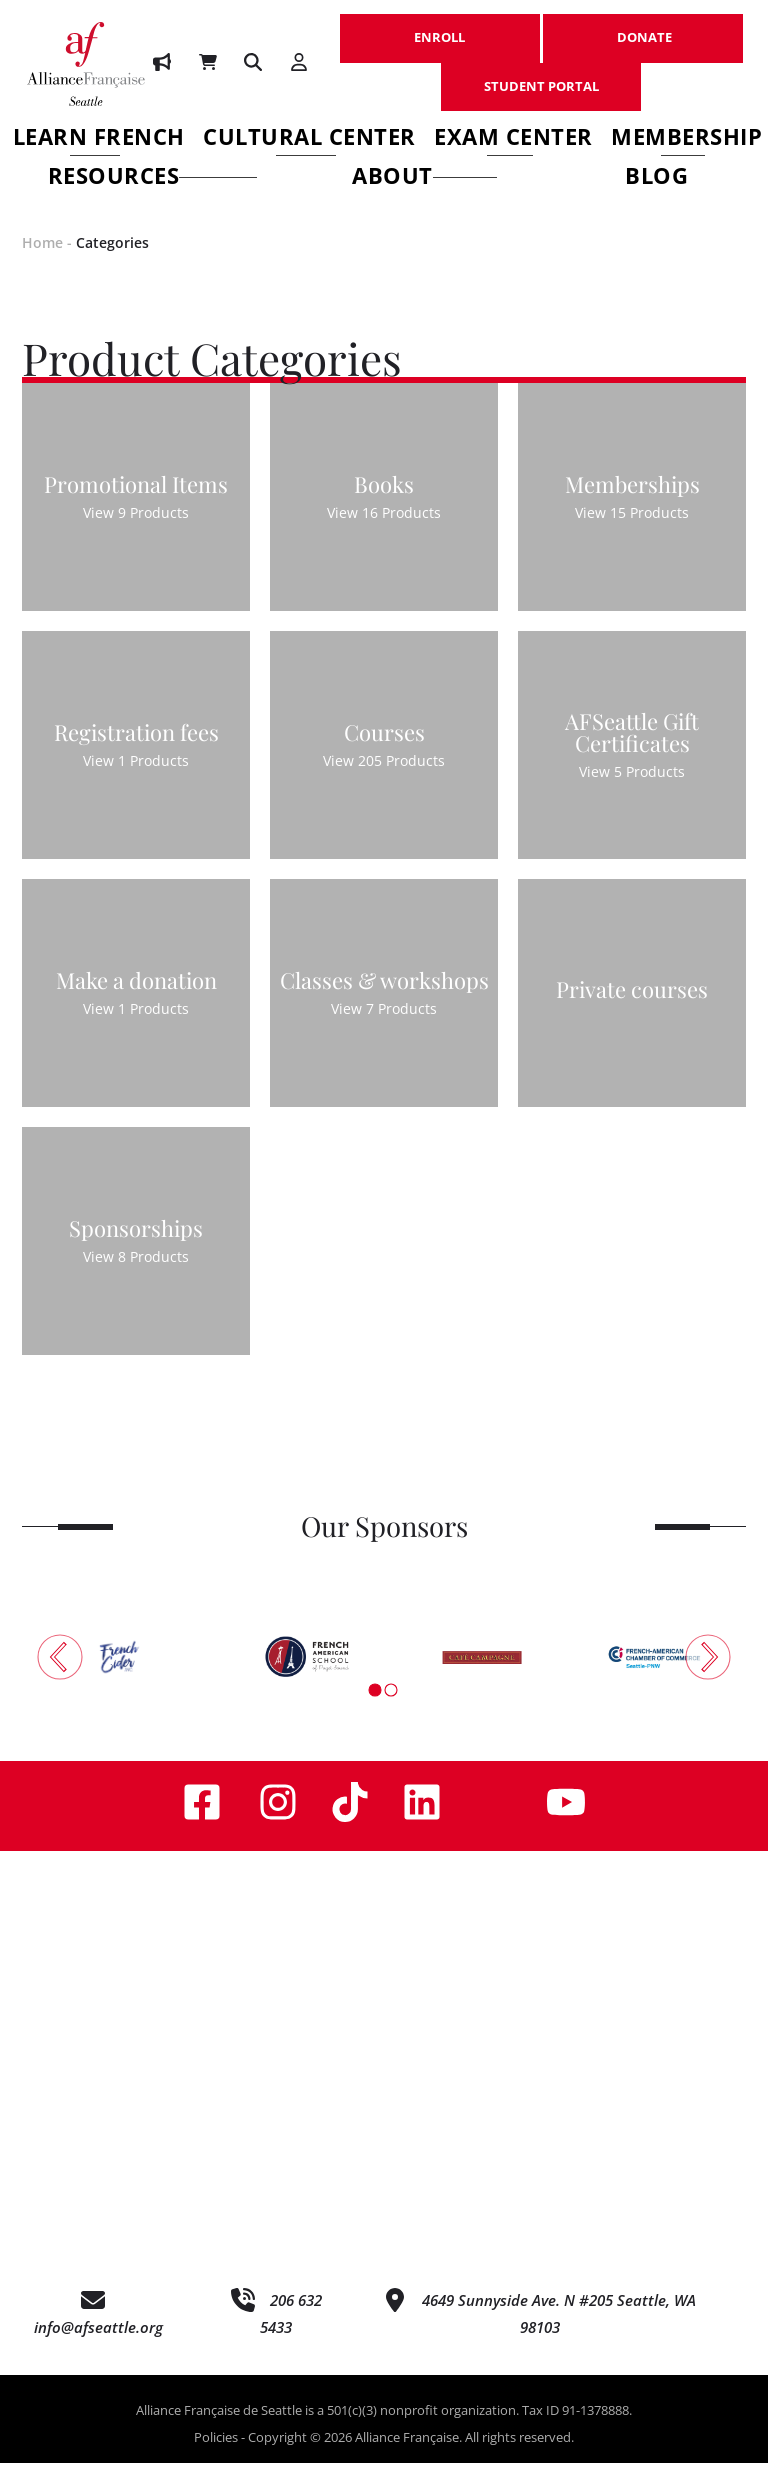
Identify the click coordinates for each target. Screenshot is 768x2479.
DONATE (643, 27)
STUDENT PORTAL (541, 76)
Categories (112, 258)
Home (42, 258)
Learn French (99, 139)
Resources (153, 178)
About (425, 178)
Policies (216, 2454)
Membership (686, 139)
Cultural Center (309, 139)
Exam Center (513, 139)
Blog (656, 178)
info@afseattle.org (98, 2344)
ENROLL (440, 27)
